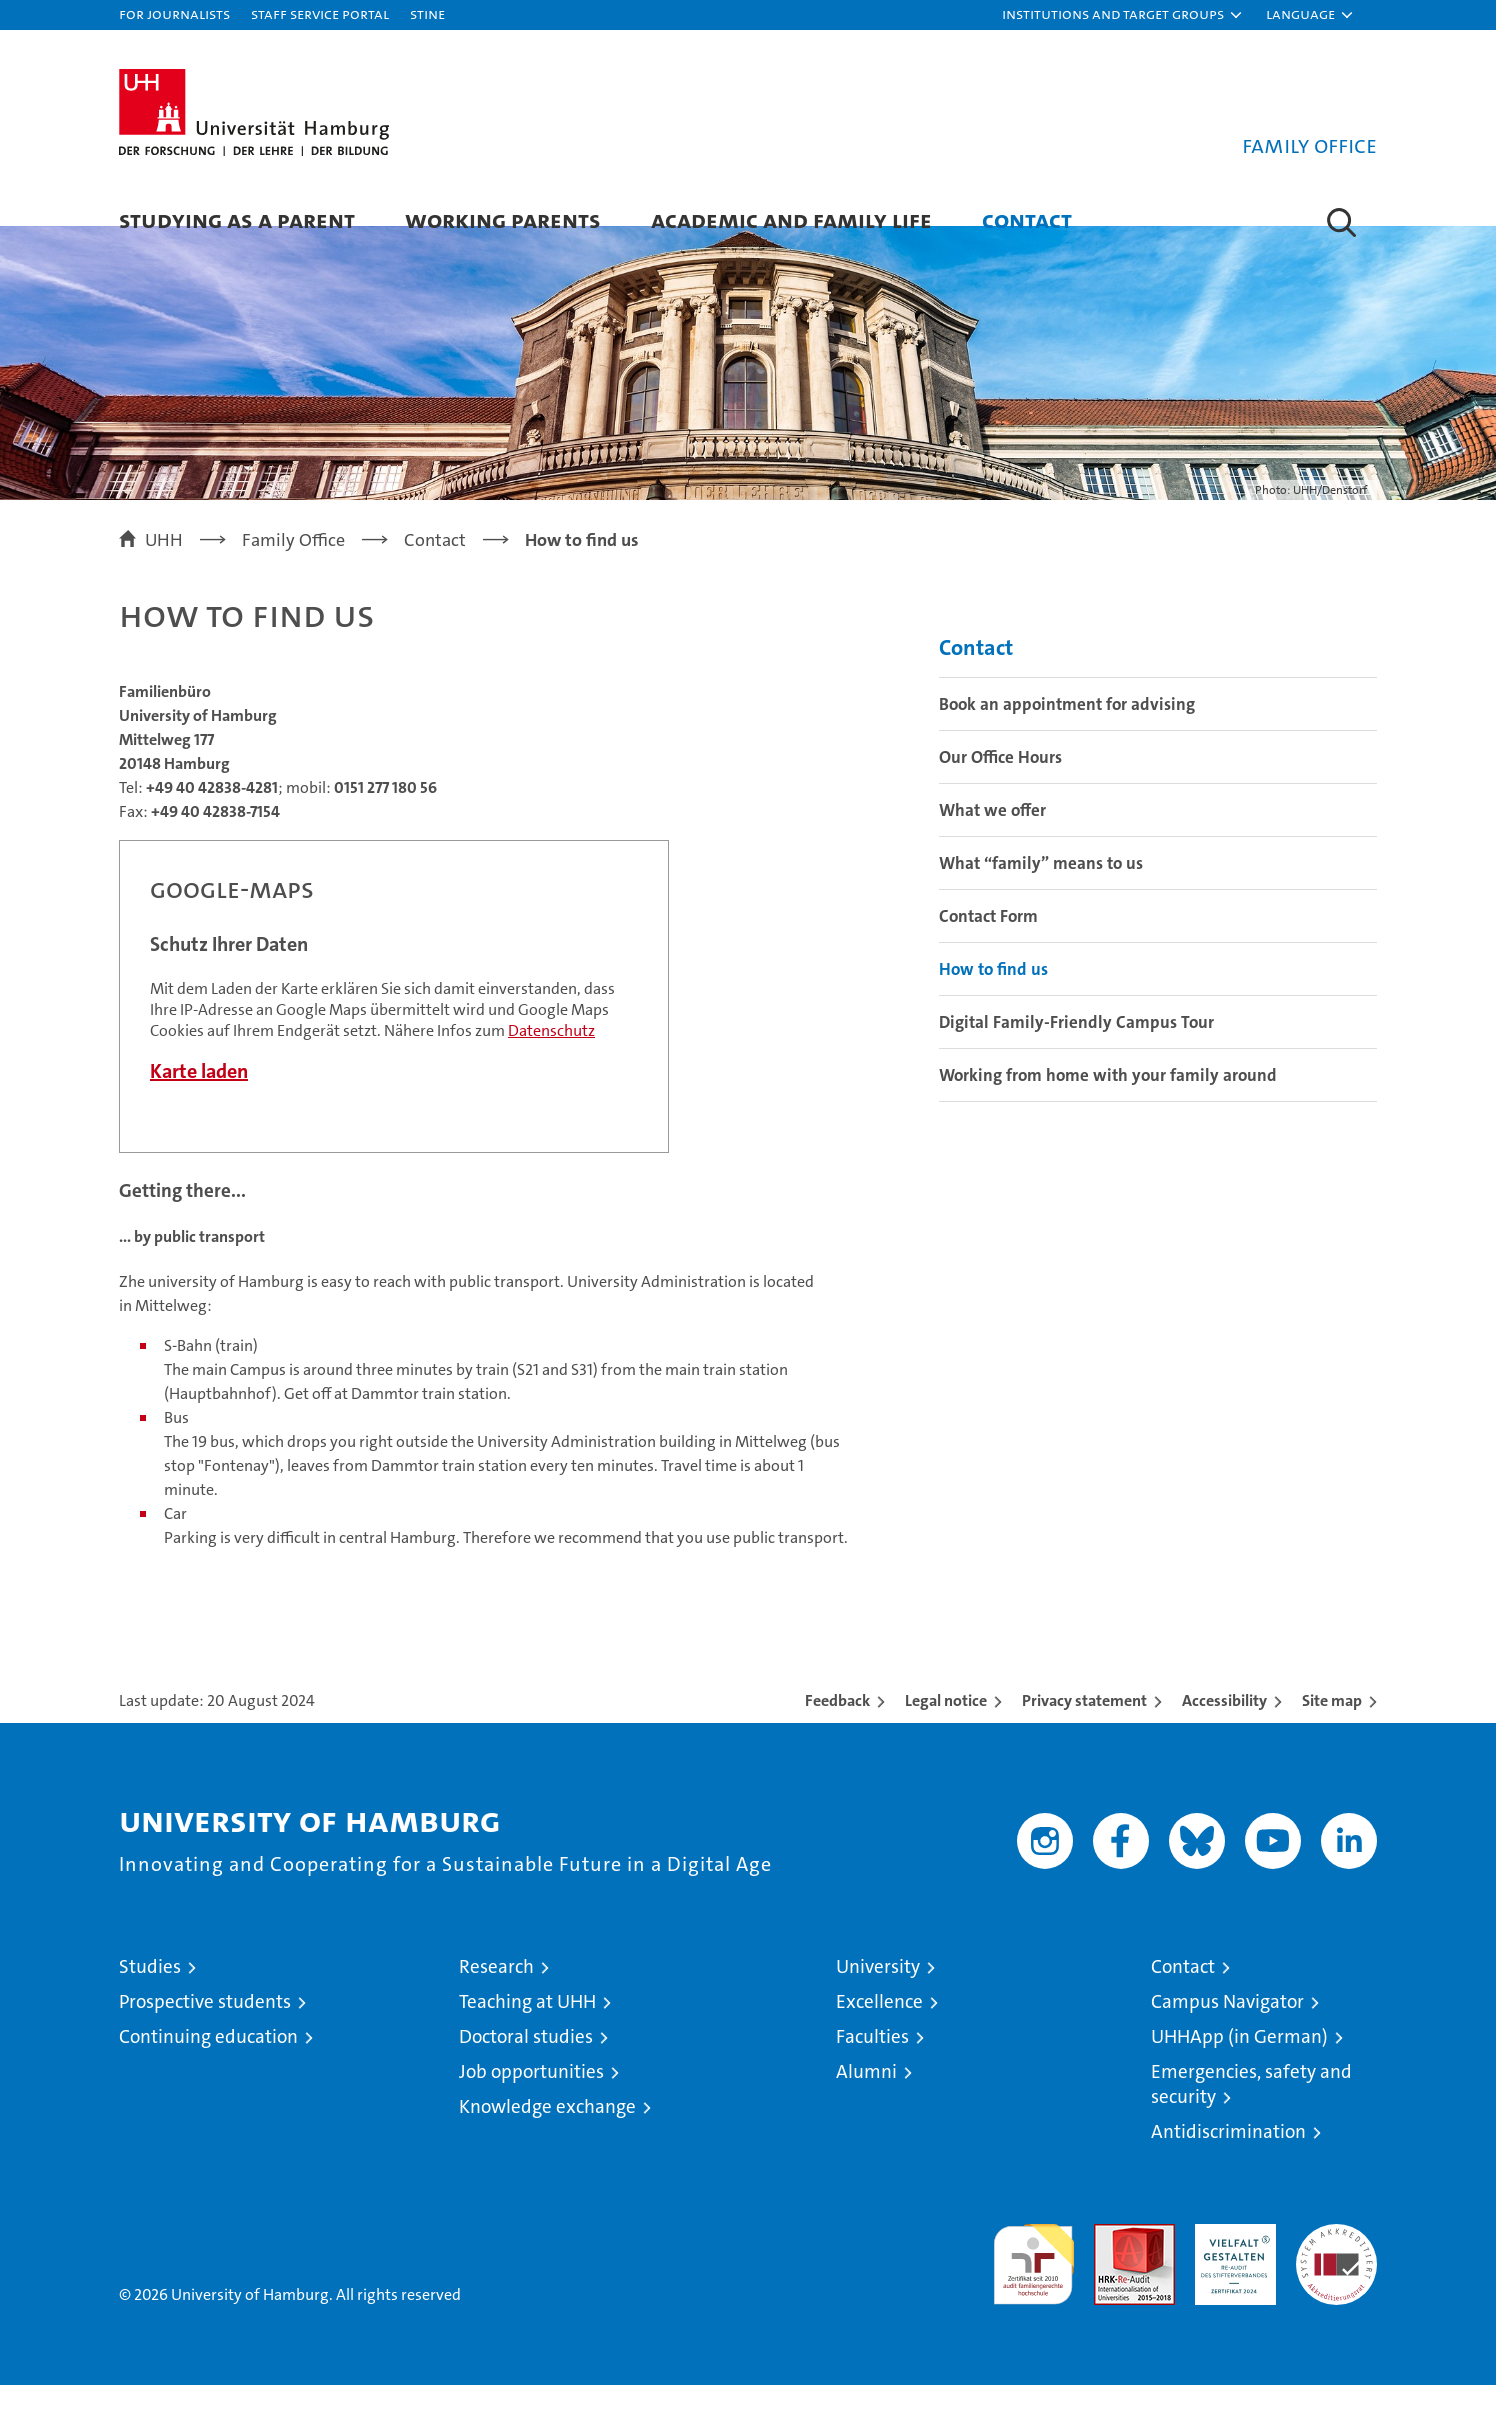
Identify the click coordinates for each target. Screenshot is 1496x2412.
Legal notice (946, 1727)
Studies (150, 1993)
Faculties (872, 2063)
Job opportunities (531, 2098)
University (878, 1993)
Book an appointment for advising (1067, 731)
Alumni (866, 2098)
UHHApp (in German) (1239, 2063)
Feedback (837, 1727)
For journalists (174, 13)
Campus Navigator (1227, 2028)
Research (496, 1993)
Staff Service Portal (320, 13)
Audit (1113, 2261)
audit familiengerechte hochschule (1033, 2282)
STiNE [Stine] (427, 13)
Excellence (879, 2028)
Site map (1332, 1727)
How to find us (993, 996)
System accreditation (1336, 2272)
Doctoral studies (526, 2063)
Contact (1027, 219)
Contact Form (988, 943)
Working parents (503, 219)
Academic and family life (791, 219)
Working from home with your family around (1108, 1102)
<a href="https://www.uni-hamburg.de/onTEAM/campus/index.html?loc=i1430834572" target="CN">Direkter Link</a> (394, 1024)
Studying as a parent (237, 219)
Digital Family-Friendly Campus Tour (1076, 1049)
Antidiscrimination (1228, 2158)
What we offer (992, 837)
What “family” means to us (1041, 890)
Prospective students (205, 2028)
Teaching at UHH (527, 2028)
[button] (1123, 15)
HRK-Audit (1230, 2261)
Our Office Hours (1000, 784)
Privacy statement (1084, 1727)
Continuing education (208, 2063)
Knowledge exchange (547, 2133)
